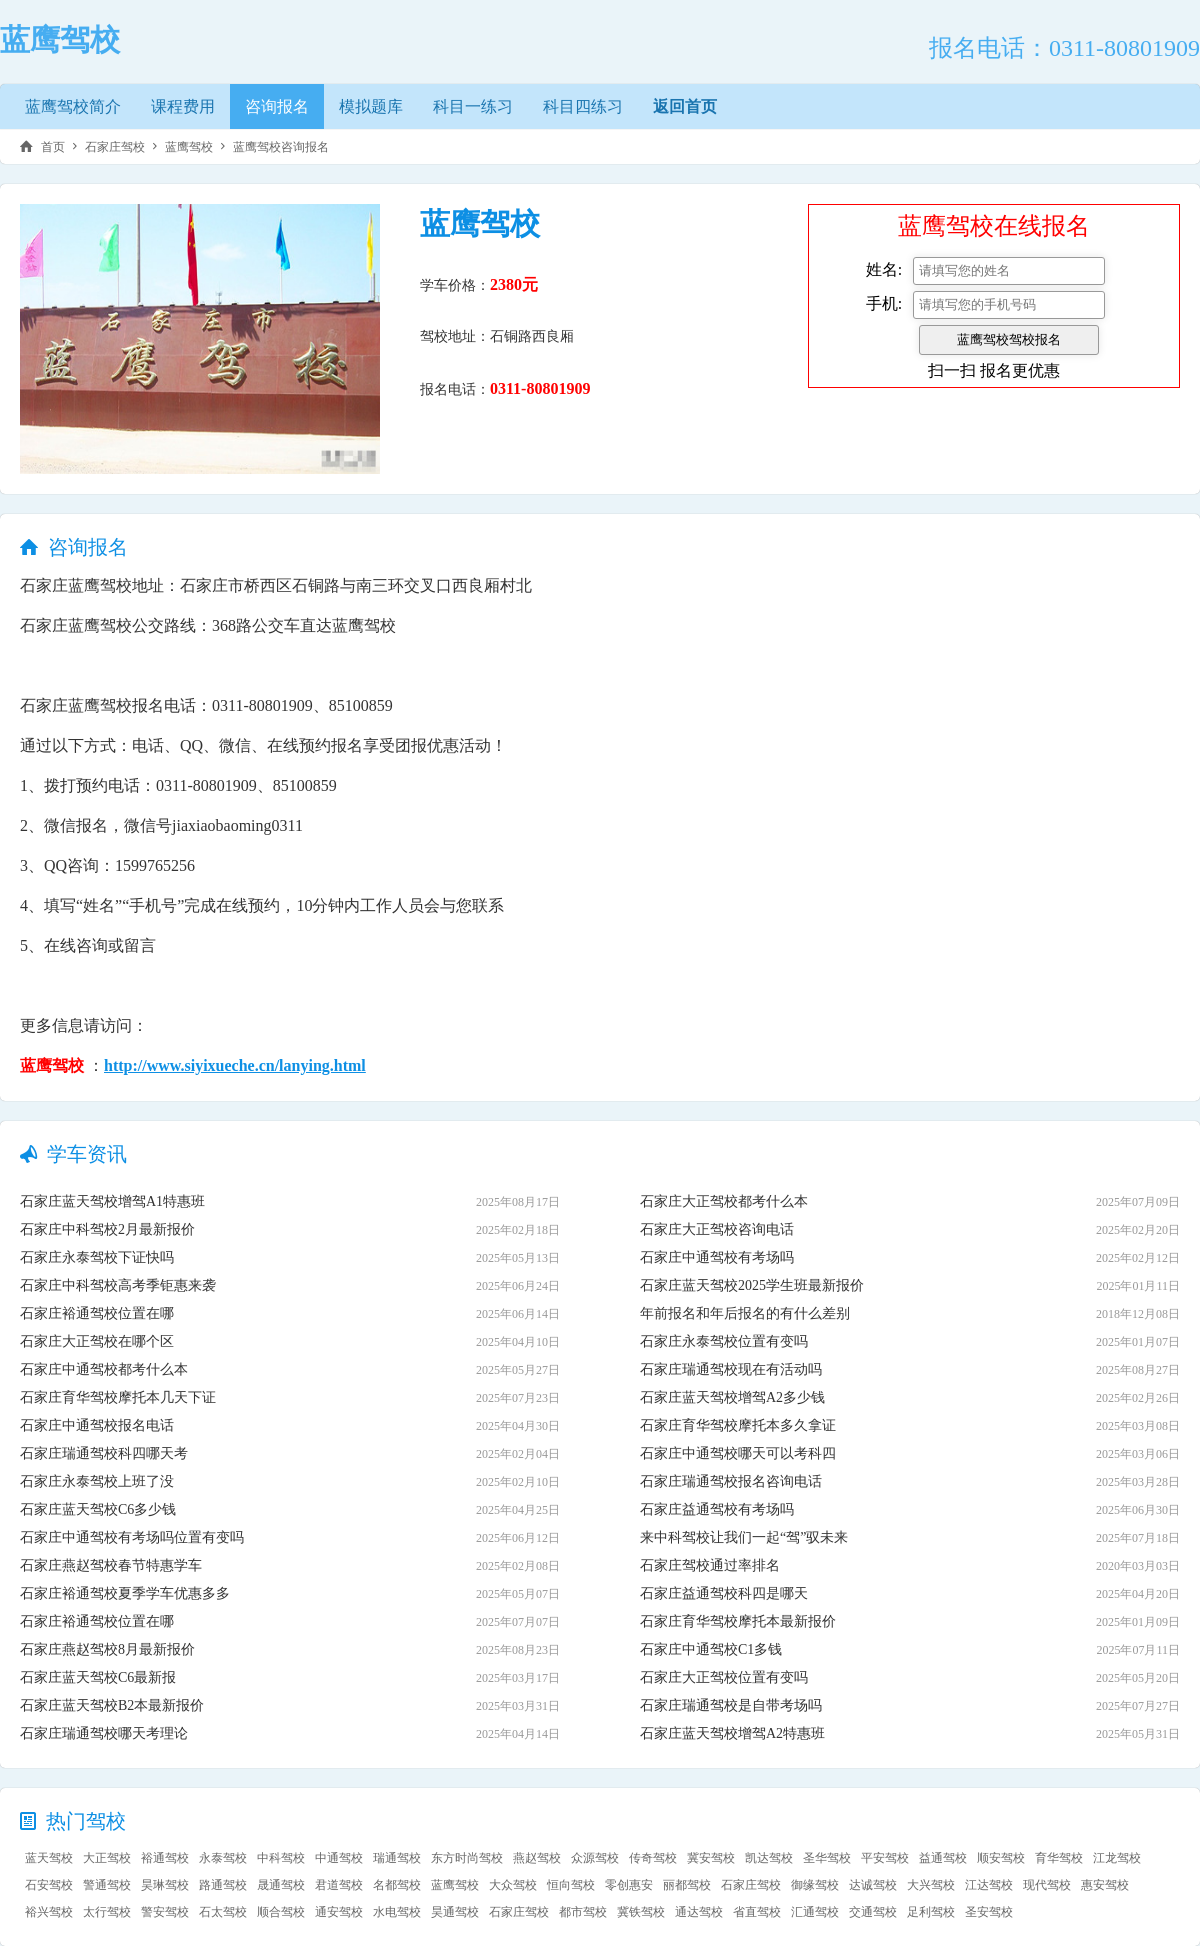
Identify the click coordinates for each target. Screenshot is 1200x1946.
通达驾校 (699, 1912)
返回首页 (685, 106)
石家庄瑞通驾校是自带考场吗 (731, 1705)
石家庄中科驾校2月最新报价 (107, 1229)
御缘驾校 (815, 1885)
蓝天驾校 (49, 1858)
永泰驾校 (223, 1858)
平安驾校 (885, 1858)
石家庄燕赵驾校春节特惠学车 (111, 1565)
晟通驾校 (281, 1885)
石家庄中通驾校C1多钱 (711, 1649)
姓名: (884, 269)
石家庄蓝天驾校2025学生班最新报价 (752, 1285)
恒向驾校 (571, 1885)
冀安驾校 (711, 1858)
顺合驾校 (281, 1912)
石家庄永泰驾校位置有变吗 (724, 1341)
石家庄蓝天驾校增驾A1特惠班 (112, 1201)
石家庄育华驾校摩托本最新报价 (738, 1621)
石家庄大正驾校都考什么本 (724, 1201)
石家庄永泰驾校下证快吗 (97, 1257)
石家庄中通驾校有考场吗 (717, 1257)
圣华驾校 (827, 1858)
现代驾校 (1047, 1885)
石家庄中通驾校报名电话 (97, 1425)
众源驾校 (595, 1858)
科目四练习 (583, 106)
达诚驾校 (873, 1885)
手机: (884, 303)
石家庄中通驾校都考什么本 (104, 1369)
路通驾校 (223, 1885)
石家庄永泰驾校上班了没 (97, 1481)
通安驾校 (339, 1912)
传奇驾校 (653, 1858)
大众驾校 (513, 1885)
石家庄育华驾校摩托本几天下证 (118, 1397)
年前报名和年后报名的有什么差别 (745, 1313)
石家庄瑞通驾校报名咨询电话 (731, 1481)
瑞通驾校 (397, 1858)
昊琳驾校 (165, 1885)
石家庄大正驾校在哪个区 (97, 1341)
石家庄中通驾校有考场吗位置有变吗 (132, 1537)
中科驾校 (281, 1858)
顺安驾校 (1001, 1858)
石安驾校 (49, 1885)
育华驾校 (1059, 1858)
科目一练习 (473, 106)
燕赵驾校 (537, 1858)
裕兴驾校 (49, 1912)
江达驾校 (989, 1885)
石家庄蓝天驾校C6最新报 (98, 1677)
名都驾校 (397, 1885)
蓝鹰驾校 (189, 147)
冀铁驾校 (641, 1912)
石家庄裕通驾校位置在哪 (97, 1313)
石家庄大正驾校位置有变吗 (724, 1677)
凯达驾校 (769, 1858)
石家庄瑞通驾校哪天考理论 (104, 1733)
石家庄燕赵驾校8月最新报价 (107, 1649)
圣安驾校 (989, 1912)
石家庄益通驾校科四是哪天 (724, 1593)
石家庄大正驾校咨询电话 (717, 1229)
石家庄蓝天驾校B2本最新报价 (112, 1705)
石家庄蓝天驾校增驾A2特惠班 (732, 1733)
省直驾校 (757, 1912)
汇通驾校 (815, 1912)
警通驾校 (107, 1885)
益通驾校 (943, 1858)
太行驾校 (107, 1912)
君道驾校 (339, 1885)
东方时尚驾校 (467, 1858)
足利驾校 (931, 1912)
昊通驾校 (455, 1912)
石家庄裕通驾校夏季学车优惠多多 (125, 1593)
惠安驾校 (1105, 1885)
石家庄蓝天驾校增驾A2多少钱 (732, 1397)
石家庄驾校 (115, 147)
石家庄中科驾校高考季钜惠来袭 (118, 1285)
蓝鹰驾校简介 (73, 106)
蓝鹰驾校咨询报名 (281, 147)
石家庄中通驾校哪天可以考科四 (738, 1453)
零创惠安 (629, 1885)
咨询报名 (277, 106)
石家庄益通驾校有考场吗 (717, 1509)
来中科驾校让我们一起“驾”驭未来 (744, 1537)
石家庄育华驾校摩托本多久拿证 (738, 1425)
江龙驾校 (1117, 1858)
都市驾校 (583, 1912)
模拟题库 (371, 106)
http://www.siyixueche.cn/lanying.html (235, 1065)
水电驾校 (397, 1912)
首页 (53, 147)
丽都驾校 (687, 1885)
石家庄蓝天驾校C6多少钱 (98, 1509)
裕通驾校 (165, 1858)
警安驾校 (165, 1912)
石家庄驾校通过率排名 (710, 1565)
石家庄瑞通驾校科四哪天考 (104, 1453)
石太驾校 (223, 1912)
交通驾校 (873, 1912)
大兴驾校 (931, 1885)
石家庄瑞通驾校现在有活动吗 (731, 1369)
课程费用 (183, 106)
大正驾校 (107, 1858)
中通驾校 (339, 1858)
